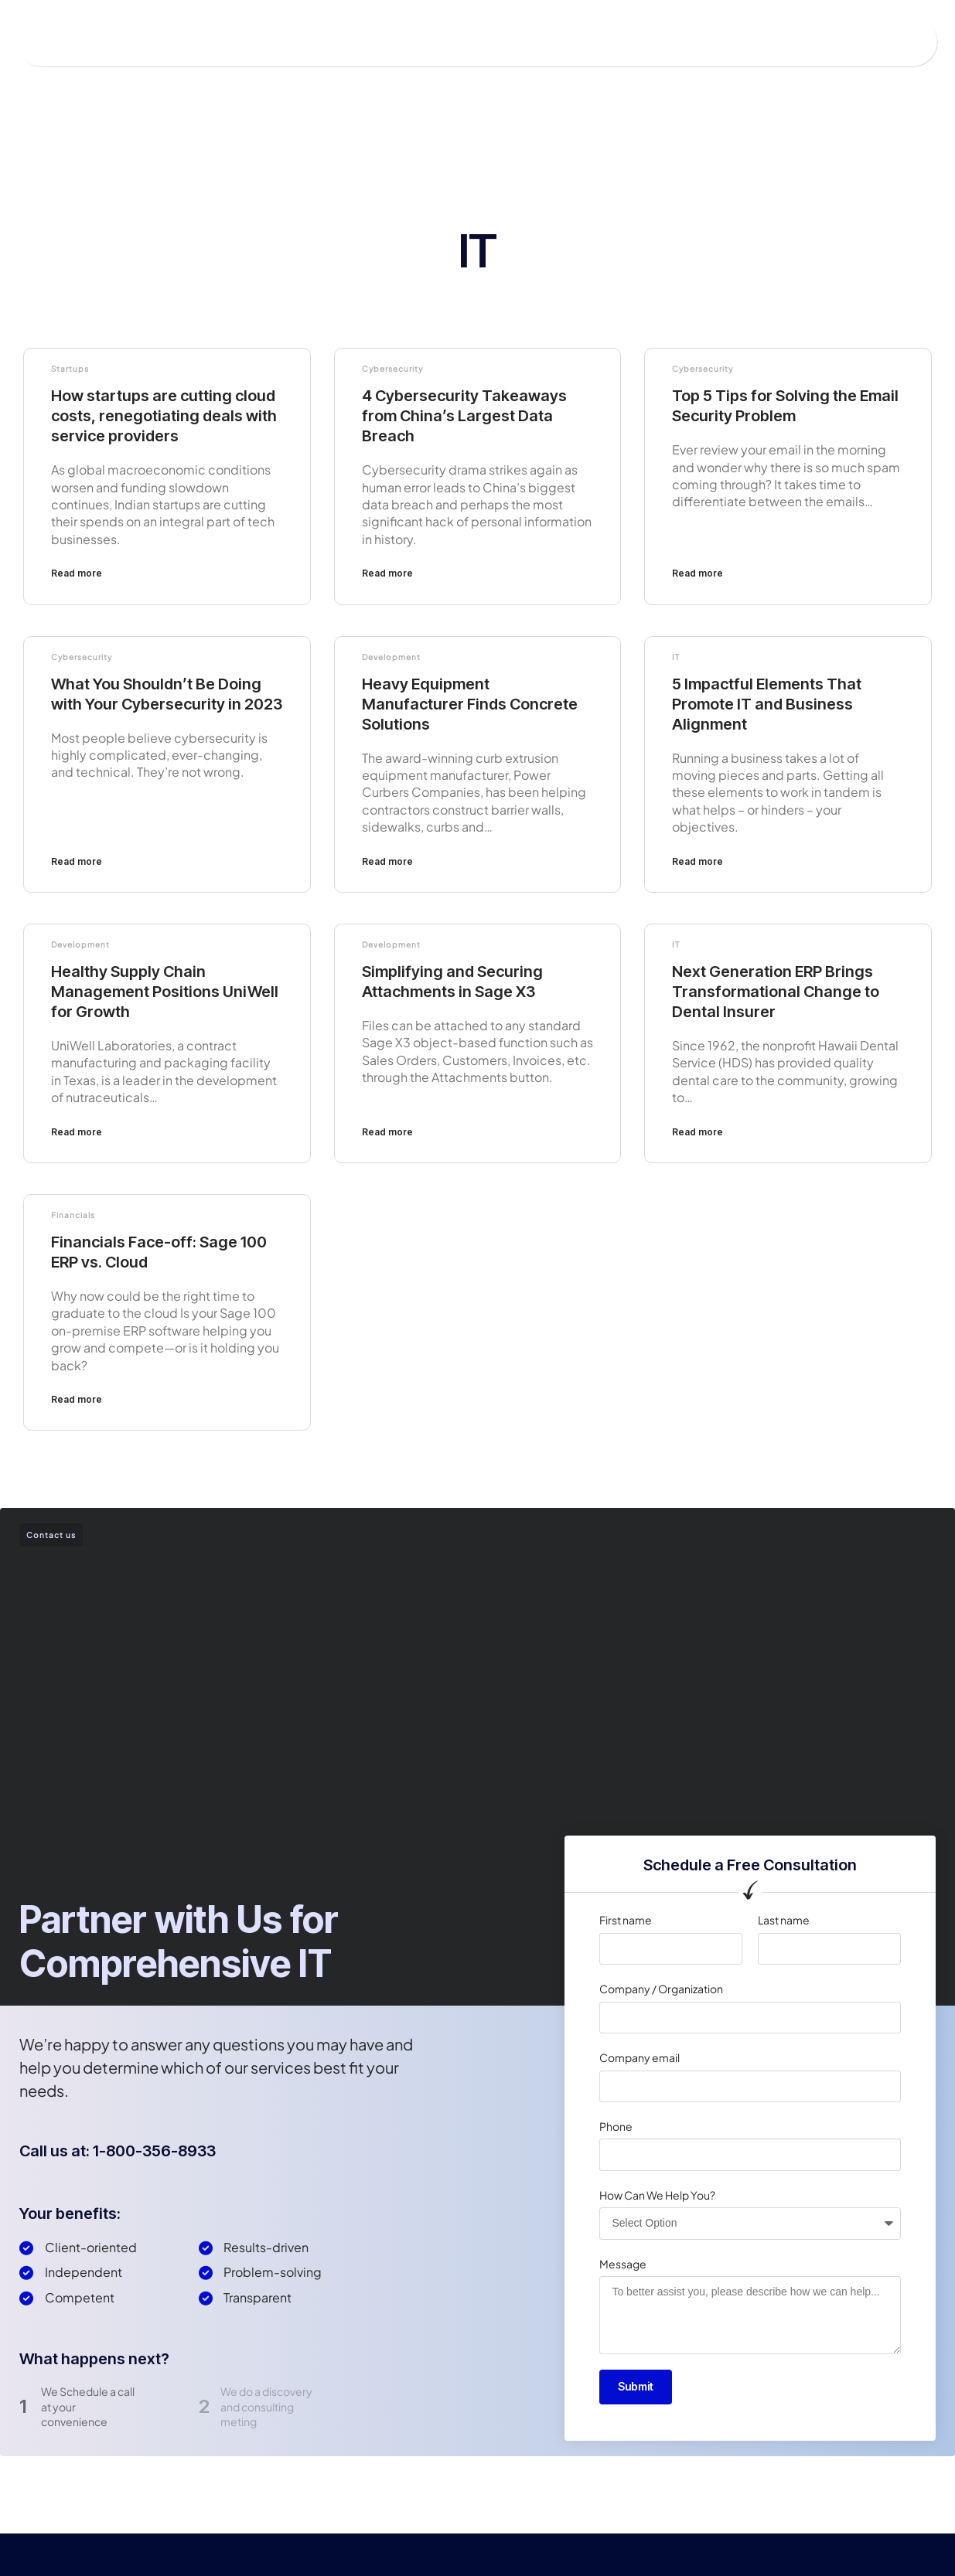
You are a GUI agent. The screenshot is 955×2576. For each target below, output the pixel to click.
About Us (581, 42)
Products (369, 42)
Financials (73, 1215)
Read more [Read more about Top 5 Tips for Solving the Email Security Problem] (697, 573)
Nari (442, 42)
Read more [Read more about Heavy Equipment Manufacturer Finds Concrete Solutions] (387, 861)
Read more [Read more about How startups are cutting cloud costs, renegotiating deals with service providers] (76, 573)
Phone (616, 2126)
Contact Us (675, 42)
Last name (784, 1920)
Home (289, 42)
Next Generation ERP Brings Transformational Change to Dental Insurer (775, 991)
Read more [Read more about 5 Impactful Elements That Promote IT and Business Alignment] (697, 861)
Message (622, 2264)
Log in (898, 42)
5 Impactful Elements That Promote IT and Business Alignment (766, 704)
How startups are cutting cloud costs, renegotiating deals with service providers (164, 415)
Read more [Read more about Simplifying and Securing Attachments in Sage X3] (387, 1132)
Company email (639, 2057)
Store (504, 42)
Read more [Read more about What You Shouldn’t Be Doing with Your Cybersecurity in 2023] (76, 861)
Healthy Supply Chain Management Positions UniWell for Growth (164, 991)
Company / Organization (661, 1989)
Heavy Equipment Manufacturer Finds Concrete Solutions (470, 704)
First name (625, 1920)
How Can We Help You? (657, 2195)
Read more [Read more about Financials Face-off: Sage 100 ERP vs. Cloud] (76, 1399)
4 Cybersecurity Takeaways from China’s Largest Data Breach (464, 415)
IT (676, 657)
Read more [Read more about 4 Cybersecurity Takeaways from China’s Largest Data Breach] (387, 573)
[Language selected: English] (834, 43)
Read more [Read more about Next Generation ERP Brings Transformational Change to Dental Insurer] (697, 1132)
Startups (70, 368)
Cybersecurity (392, 368)
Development (391, 657)
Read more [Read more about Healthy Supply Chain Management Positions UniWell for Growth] (76, 1132)
